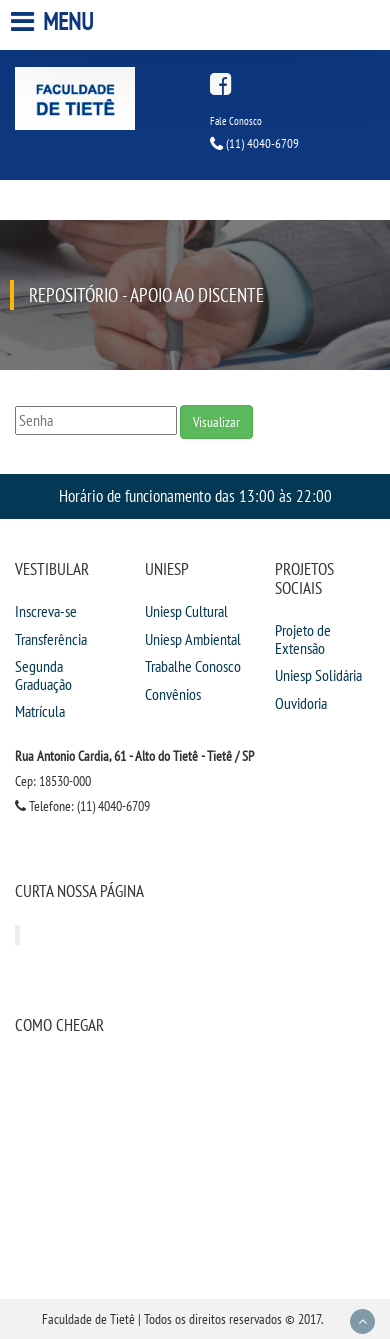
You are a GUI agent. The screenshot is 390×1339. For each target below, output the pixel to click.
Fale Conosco (236, 121)
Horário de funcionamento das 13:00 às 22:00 (195, 495)
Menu (54, 21)
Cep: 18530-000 (53, 781)
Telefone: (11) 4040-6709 (82, 806)
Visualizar (216, 422)
